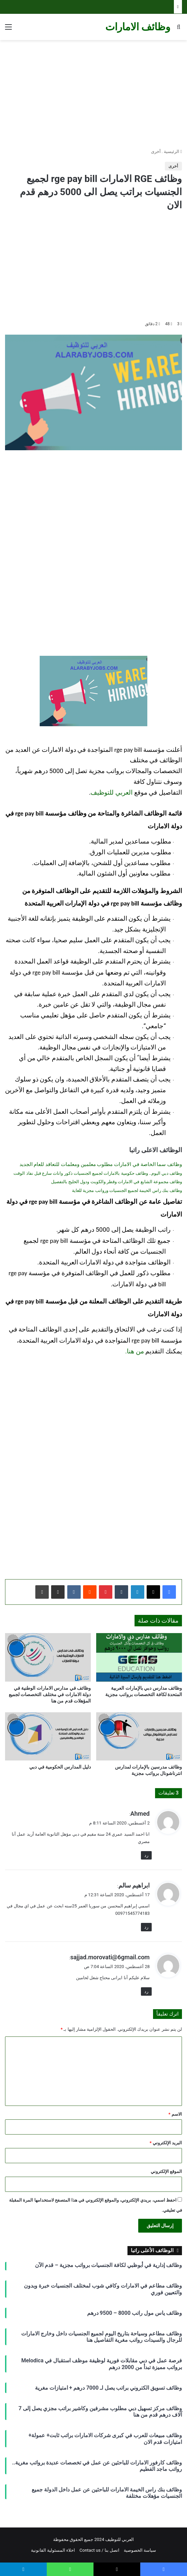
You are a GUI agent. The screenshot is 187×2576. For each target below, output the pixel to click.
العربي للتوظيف (112, 792)
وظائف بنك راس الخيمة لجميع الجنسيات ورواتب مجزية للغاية (127, 1190)
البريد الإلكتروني (166, 2142)
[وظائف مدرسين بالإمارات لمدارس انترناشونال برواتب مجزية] (139, 1736)
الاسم (175, 2114)
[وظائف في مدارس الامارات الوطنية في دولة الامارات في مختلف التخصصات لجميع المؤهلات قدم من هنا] (48, 1657)
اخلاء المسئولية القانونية (53, 2550)
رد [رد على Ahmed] (146, 1855)
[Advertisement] (93, 94)
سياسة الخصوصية (140, 2550)
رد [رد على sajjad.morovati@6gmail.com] (146, 1991)
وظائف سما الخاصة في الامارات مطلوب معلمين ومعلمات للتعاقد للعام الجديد (101, 1164)
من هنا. (135, 1351)
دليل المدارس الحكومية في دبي (60, 1767)
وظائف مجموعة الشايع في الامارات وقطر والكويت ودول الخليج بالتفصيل (116, 1181)
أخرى (156, 151)
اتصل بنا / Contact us (99, 2550)
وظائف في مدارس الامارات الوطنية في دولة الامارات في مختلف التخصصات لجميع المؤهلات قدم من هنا (50, 1694)
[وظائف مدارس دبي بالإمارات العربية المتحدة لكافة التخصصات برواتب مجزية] (139, 1657)
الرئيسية (173, 151)
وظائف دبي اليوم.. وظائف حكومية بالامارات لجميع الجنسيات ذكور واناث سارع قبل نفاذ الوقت (97, 1173)
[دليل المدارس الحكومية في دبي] (48, 1736)
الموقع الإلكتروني (166, 2171)
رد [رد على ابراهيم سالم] (146, 1927)
